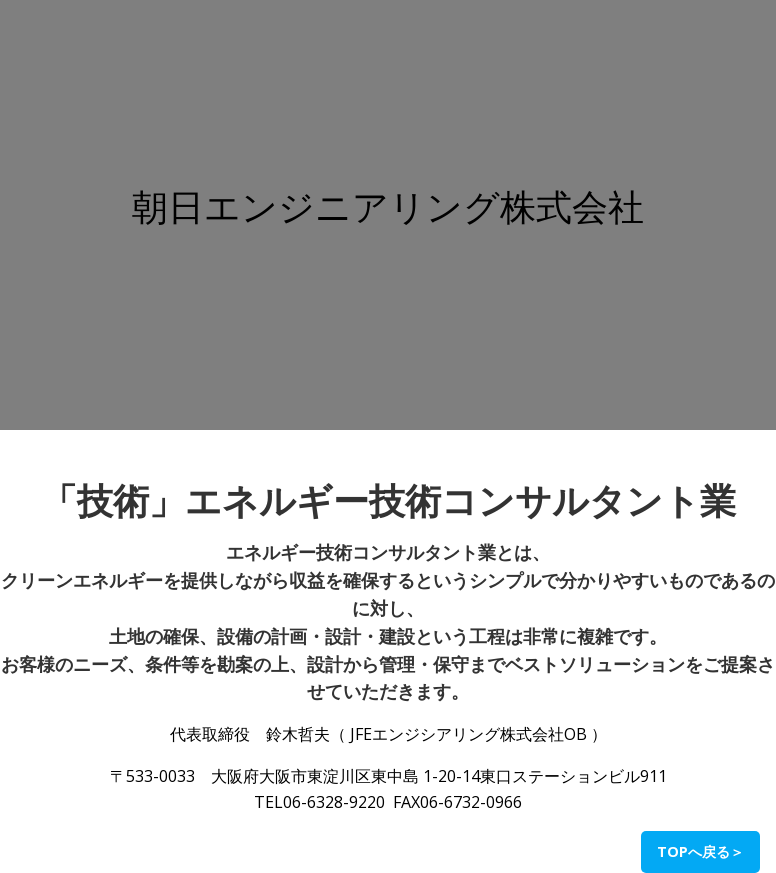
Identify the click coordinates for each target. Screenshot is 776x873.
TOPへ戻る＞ (700, 851)
